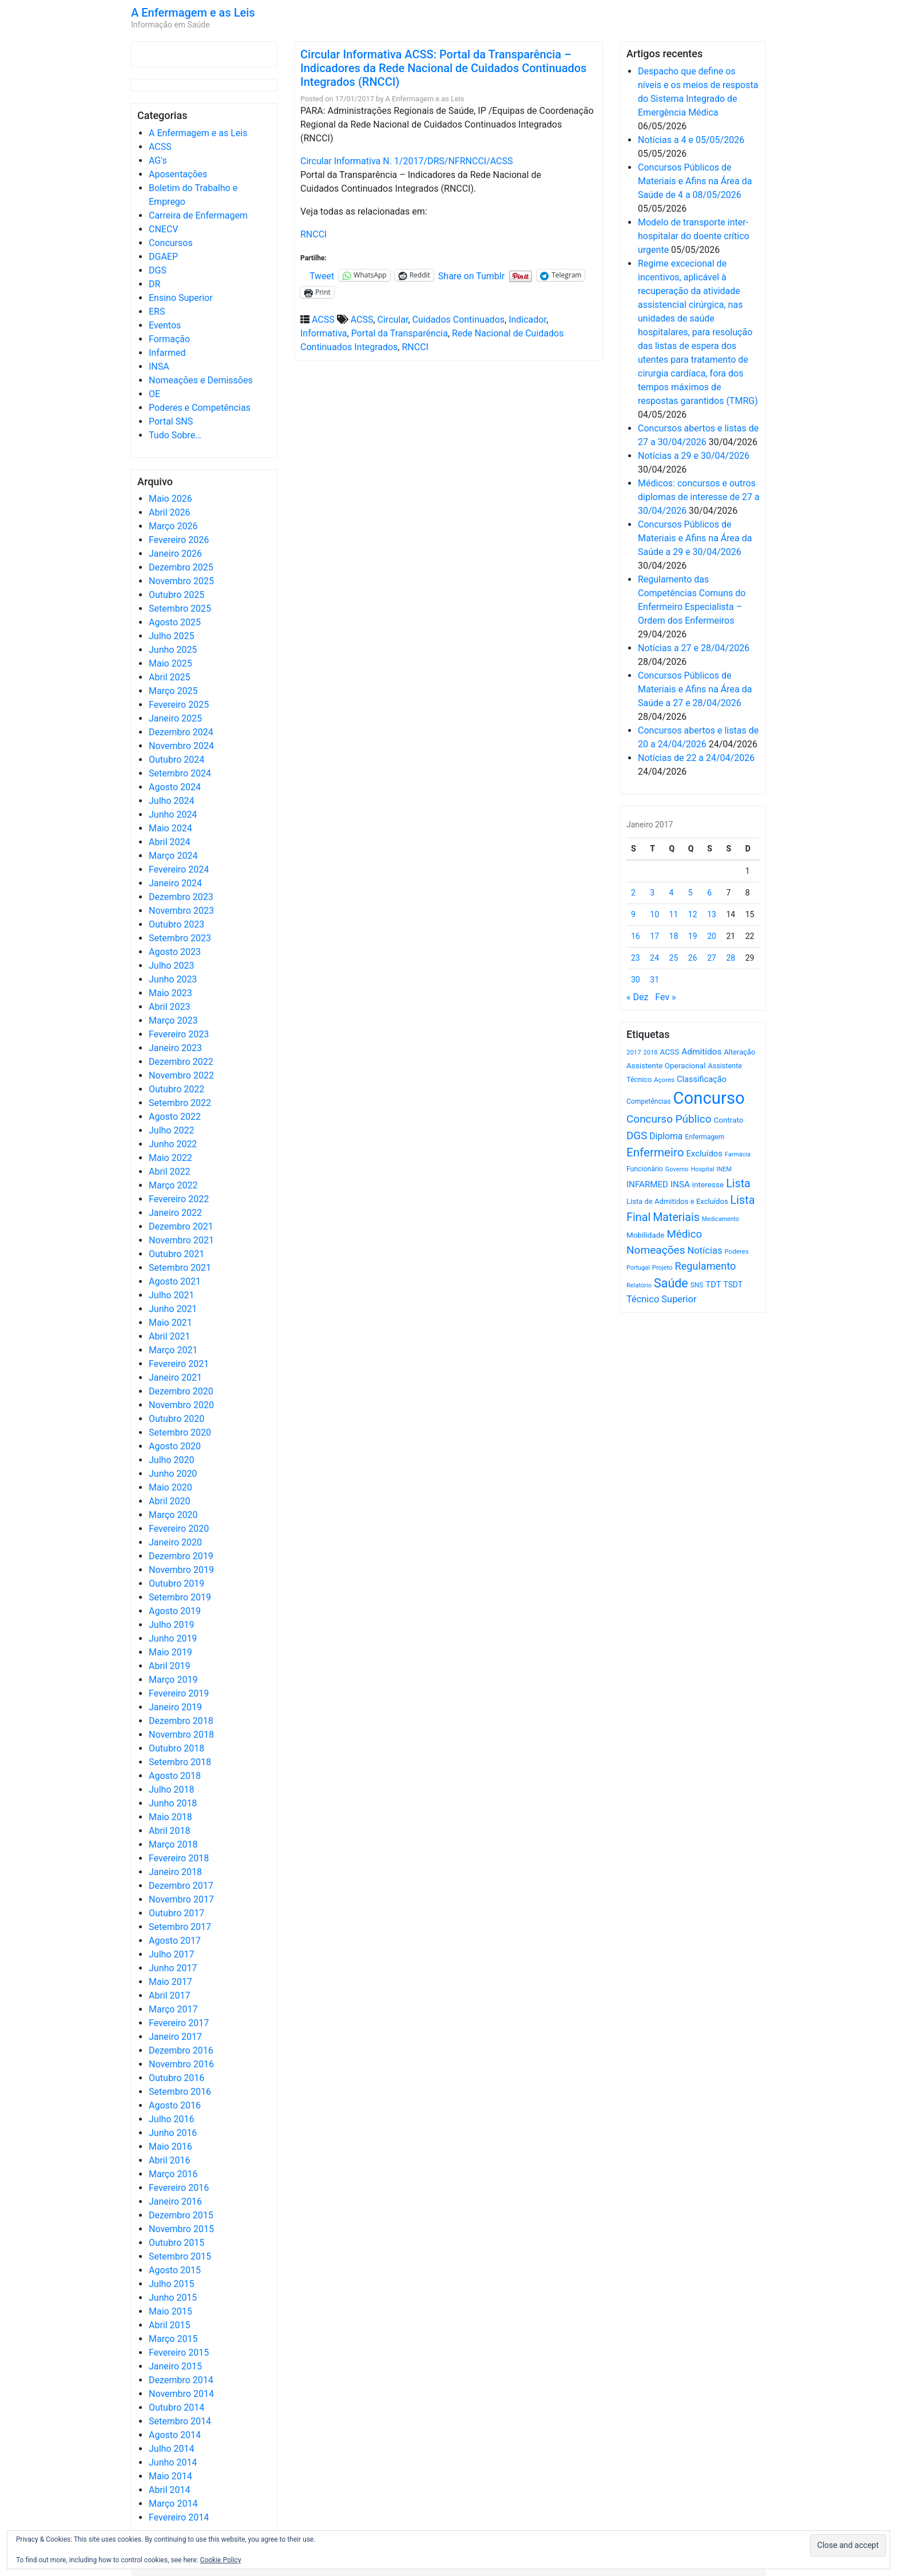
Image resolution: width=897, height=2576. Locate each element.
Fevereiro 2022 (179, 1199)
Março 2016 (173, 2174)
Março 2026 (173, 526)
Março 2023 (173, 1020)
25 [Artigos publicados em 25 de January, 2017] (673, 957)
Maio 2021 (170, 1322)
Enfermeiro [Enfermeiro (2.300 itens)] (655, 1152)
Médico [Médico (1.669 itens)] (684, 1234)
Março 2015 (173, 2338)
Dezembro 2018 (181, 1720)
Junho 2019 (173, 1638)
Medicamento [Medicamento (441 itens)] (720, 1219)
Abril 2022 (169, 1171)
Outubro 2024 (176, 759)
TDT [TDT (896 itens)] (713, 1284)
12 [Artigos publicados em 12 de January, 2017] (692, 914)
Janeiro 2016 (175, 2201)
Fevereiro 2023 (179, 1034)
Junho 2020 (173, 1473)
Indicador (527, 319)
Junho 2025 (173, 649)
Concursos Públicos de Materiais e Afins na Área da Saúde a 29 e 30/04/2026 (695, 538)
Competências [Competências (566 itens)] (648, 1101)
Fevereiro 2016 (179, 2187)
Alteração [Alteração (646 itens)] (739, 1052)
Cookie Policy (220, 2560)
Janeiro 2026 (175, 553)
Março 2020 (173, 1514)
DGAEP (163, 256)
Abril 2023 (169, 1006)
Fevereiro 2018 (179, 1858)
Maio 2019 (170, 1652)
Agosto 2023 (175, 951)
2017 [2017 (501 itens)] (633, 1052)
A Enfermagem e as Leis (193, 12)
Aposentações (178, 174)
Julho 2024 (171, 800)
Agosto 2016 (175, 2105)
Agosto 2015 (175, 2270)
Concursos (171, 242)
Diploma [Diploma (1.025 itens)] (665, 1136)
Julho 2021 (171, 1295)
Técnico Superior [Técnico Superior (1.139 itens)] (661, 1299)
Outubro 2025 (176, 594)
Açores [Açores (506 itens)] (664, 1080)
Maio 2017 (170, 1981)
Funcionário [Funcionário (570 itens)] (644, 1169)
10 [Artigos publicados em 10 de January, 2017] (654, 914)
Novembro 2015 (181, 2229)
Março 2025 (173, 690)
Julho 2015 (171, 2283)
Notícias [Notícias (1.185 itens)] (705, 1250)
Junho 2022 (173, 1144)
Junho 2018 (173, 1803)
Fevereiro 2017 (179, 2023)
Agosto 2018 (175, 1775)
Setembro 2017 (180, 1926)
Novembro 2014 (181, 2393)
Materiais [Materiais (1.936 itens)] (676, 1217)
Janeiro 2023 (175, 1048)
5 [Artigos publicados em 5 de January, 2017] (690, 892)
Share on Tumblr (471, 275)
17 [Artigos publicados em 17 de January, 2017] (654, 936)
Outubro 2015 (176, 2242)
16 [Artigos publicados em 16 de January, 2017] (635, 936)
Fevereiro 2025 (179, 704)
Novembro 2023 (181, 910)
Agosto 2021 (175, 1281)
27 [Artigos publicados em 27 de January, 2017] (711, 957)
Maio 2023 (170, 993)
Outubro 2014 (176, 2407)
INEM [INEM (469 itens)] (724, 1169)
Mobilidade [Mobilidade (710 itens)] (645, 1235)
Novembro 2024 (181, 745)
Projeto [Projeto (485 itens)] (662, 1267)
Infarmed (167, 352)
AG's (158, 160)
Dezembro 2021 (181, 1226)
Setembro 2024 (180, 773)
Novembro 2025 (181, 581)
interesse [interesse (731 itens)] (708, 1184)
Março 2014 (173, 2503)
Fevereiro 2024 (179, 869)
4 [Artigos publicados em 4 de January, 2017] (671, 892)
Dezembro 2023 (181, 896)
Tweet (321, 275)
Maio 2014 (170, 2476)
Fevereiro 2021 (179, 1363)
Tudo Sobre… (175, 435)
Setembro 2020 (180, 1432)
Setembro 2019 (180, 1597)
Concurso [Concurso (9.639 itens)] (709, 1098)
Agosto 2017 (175, 1940)
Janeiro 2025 (175, 718)
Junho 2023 (173, 979)
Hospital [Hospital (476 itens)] (702, 1169)
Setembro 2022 (180, 1102)
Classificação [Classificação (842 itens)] (702, 1079)
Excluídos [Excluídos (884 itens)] (704, 1153)
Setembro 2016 (180, 2091)
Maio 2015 (170, 2311)
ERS (157, 311)
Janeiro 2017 (175, 2036)
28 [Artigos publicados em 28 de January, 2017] (730, 957)
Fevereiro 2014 (179, 2517)
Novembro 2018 (181, 1734)
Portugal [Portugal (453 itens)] (638, 1267)
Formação (169, 339)
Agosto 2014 (175, 2435)
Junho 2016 (173, 2132)
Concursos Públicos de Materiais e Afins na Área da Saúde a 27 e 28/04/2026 (695, 689)
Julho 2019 (171, 1624)
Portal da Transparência (399, 333)
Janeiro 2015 (175, 2366)
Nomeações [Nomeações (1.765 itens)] (655, 1250)
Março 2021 (173, 1350)
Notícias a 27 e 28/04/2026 (693, 648)
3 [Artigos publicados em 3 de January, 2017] (652, 892)
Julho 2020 (171, 1460)
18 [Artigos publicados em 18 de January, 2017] (673, 936)
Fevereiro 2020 (179, 1528)
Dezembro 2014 (181, 2380)
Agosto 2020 (175, 1446)
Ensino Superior (181, 297)
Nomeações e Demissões (201, 380)
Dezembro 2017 (181, 1885)
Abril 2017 (169, 1995)
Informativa (323, 333)
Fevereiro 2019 (179, 1693)
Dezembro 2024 (181, 732)
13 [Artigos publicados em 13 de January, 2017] (711, 914)
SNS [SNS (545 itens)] (697, 1285)
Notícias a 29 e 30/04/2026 (693, 455)
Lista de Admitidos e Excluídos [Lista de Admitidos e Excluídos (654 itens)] (677, 1201)
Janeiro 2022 (175, 1212)
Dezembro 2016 (181, 2050)
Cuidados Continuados (458, 319)
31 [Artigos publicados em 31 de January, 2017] (654, 979)
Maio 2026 (170, 498)
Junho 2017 (173, 1968)
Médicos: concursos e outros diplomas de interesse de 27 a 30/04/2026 (699, 497)
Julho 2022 (171, 1130)
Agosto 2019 (175, 1611)
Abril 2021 (169, 1336)
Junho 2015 (173, 2297)
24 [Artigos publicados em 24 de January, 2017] (654, 957)
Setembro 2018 (180, 1762)
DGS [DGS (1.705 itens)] (636, 1136)
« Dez (637, 997)
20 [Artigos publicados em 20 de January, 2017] (711, 936)
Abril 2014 (169, 2489)
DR (154, 284)
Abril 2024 (169, 842)
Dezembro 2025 (181, 567)
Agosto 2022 (175, 1116)
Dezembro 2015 (181, 2215)
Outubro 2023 (176, 924)
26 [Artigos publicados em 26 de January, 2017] (692, 957)
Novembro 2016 (181, 2064)
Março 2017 (173, 2009)
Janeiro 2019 (175, 1707)
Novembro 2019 (181, 1569)
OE (154, 394)
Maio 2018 (170, 1817)
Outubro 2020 (176, 1418)
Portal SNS (171, 421)
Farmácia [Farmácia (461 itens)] (738, 1154)
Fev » (665, 997)
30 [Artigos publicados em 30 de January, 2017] (635, 979)
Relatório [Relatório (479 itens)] (639, 1285)
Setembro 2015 (180, 2256)
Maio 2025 (170, 663)
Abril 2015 (169, 2325)
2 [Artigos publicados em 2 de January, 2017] (633, 892)
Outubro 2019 (176, 1583)
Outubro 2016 (176, 2077)
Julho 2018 (171, 1789)
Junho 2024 (173, 814)
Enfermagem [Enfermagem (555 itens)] (704, 1137)
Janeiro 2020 (175, 1542)
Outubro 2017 (176, 1913)
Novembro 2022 (181, 1075)
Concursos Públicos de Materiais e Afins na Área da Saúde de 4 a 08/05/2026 (695, 181)
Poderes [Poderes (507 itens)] (736, 1251)
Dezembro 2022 (181, 1061)
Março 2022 (173, 1185)
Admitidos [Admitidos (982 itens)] (701, 1052)
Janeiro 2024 (175, 883)
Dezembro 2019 (181, 1556)
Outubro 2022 (176, 1089)
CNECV (163, 229)
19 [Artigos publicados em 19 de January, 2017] (692, 936)
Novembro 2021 (181, 1240)
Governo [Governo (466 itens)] (677, 1169)
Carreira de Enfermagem (198, 215)
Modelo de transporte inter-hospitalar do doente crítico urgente (693, 236)
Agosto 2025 (175, 622)
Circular (393, 319)
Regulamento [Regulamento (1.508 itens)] (705, 1266)
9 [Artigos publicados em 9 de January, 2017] (633, 914)
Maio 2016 (170, 2146)
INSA (159, 366)
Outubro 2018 (176, 1748)
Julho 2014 (171, 2448)
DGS (157, 270)
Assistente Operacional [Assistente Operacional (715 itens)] (665, 1065)
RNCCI (313, 234)
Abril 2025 (169, 677)
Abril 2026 (169, 512)
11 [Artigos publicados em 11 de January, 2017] (673, 914)
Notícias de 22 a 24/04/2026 (696, 757)
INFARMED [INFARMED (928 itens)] (647, 1184)
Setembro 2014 (180, 2421)
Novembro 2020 (181, 1405)
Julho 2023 (171, 965)
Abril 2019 (169, 1665)
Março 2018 (173, 1844)
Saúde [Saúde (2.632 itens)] (671, 1283)
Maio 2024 (170, 828)
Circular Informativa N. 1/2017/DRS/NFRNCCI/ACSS (406, 161)
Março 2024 (173, 855)
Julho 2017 (171, 1954)
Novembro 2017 (181, 1899)
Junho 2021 (173, 1308)
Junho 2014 (173, 2462)
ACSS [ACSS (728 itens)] (669, 1051)
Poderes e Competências (200, 407)
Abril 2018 (169, 1830)
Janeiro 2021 (175, 1377)
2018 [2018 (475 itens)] (651, 1052)
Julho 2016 (171, 2119)
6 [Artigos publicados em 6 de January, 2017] (709, 892)
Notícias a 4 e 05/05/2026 (691, 139)
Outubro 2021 (176, 1254)
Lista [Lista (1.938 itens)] (738, 1183)
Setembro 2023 (180, 938)
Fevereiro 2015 (179, 2352)
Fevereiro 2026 (179, 539)
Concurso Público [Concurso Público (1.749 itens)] (669, 1118)
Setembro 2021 (180, 1267)
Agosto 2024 (175, 787)
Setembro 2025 (180, 608)
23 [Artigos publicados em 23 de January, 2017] (635, 957)
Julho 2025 (171, 636)
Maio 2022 (170, 1157)
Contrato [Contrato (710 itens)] (729, 1120)
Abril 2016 (169, 2160)
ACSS (160, 146)
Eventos (165, 325)
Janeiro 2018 (175, 1871)
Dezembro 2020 (181, 1391)
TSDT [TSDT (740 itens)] (733, 1284)
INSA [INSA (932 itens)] (680, 1184)
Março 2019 (173, 1679)
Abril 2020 (169, 1501)
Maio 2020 (170, 1487)
